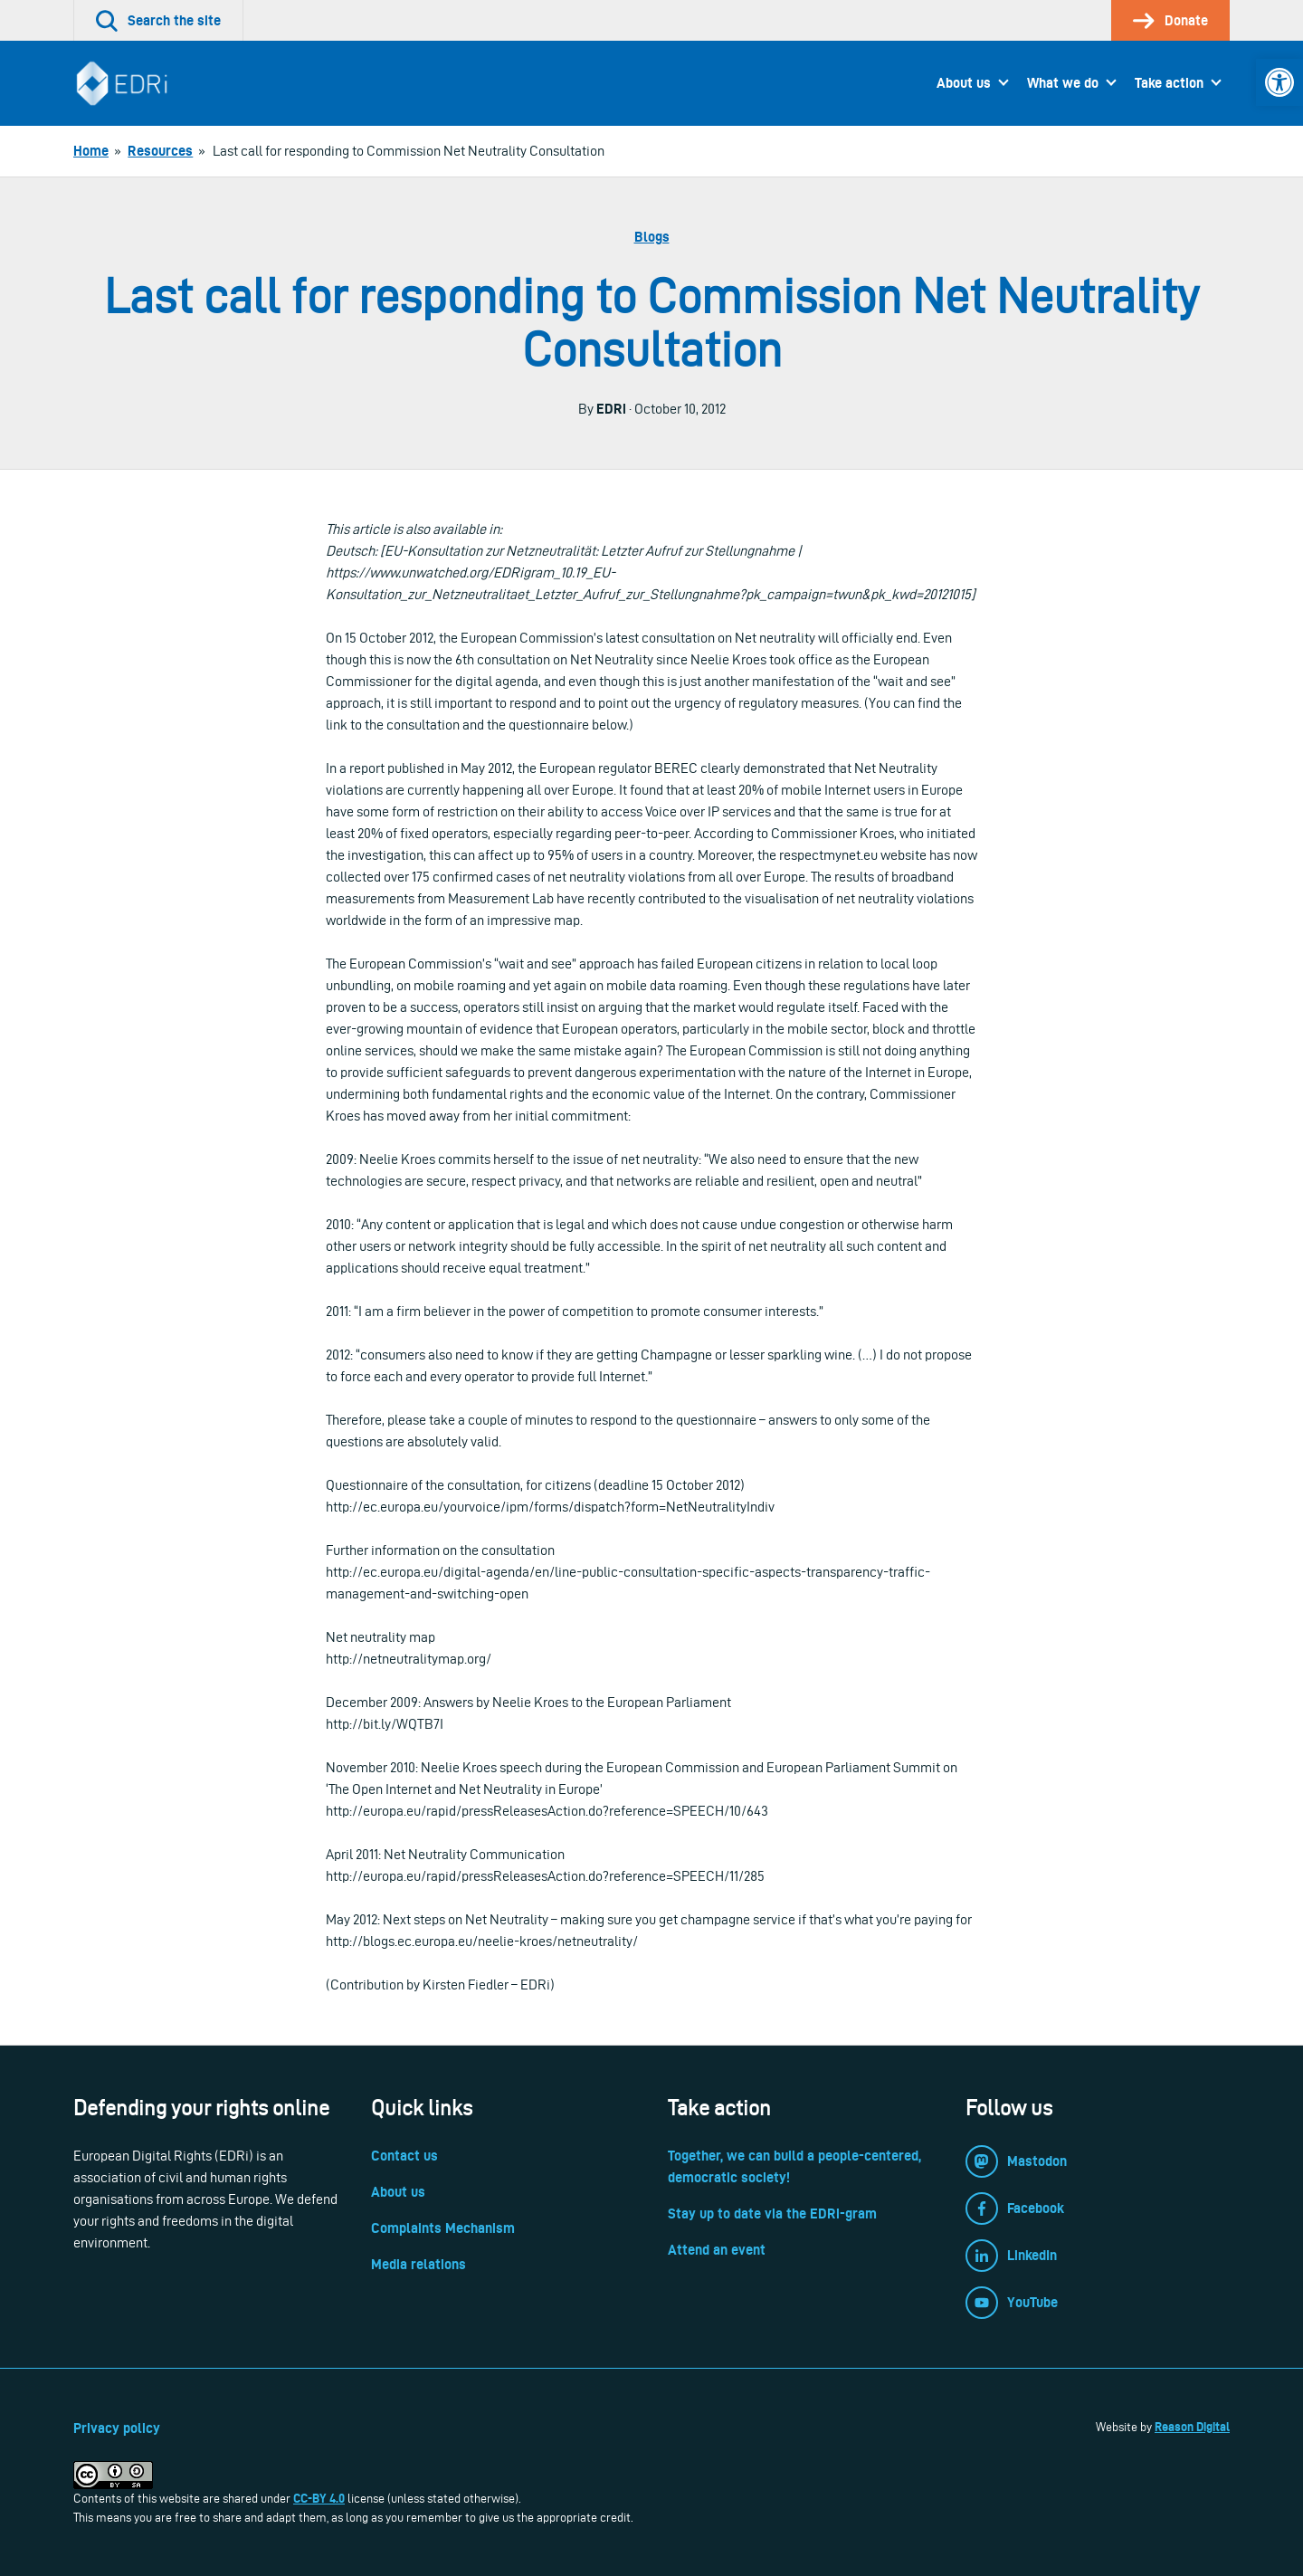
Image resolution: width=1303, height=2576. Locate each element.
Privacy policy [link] (116, 2428)
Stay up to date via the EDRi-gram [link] (772, 2213)
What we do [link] (1063, 83)
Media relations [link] (418, 2264)
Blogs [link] (652, 236)
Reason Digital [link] (1192, 2426)
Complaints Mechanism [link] (443, 2228)
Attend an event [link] (717, 2249)
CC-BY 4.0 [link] (319, 2498)
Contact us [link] (404, 2155)
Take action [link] (1169, 83)
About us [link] (964, 83)
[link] (1279, 82)
